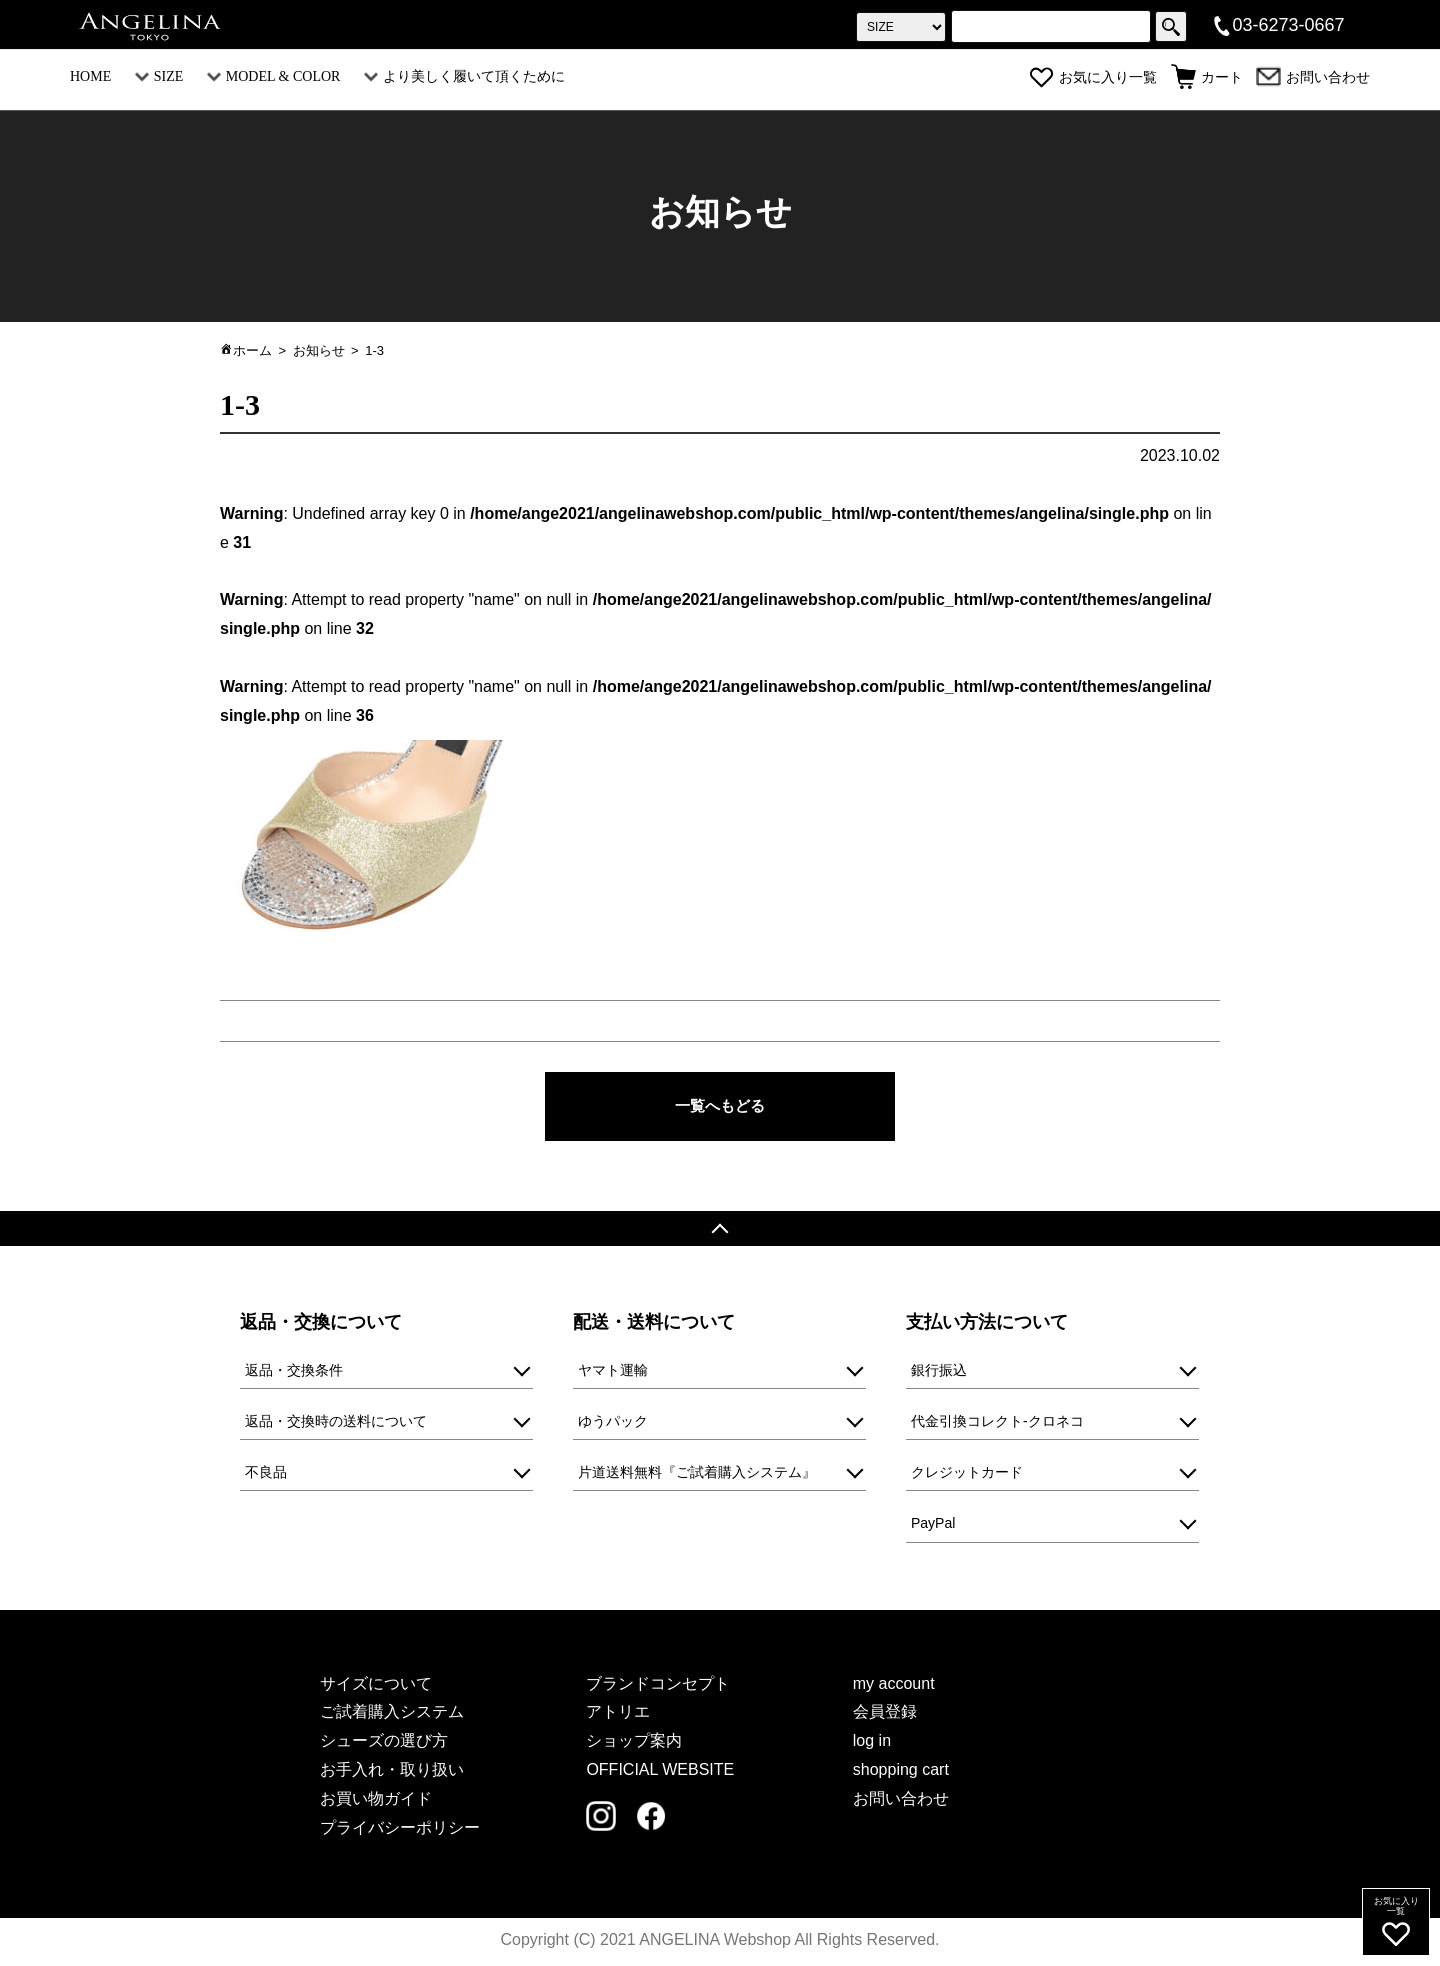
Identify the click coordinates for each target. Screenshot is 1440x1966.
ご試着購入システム (392, 1714)
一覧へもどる (720, 1106)
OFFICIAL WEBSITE (660, 1772)
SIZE (159, 76)
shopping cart (901, 1772)
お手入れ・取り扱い (392, 1772)
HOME (90, 76)
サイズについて (376, 1685)
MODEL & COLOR (274, 76)
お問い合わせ (1313, 77)
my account (894, 1685)
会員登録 (885, 1714)
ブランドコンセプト (658, 1685)
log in (872, 1743)
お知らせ (319, 350)
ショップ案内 (634, 1743)
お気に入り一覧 (1093, 77)
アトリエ (618, 1714)
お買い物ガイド (376, 1800)
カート (1207, 77)
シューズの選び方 (384, 1743)
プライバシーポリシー (400, 1829)
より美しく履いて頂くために (464, 76)
